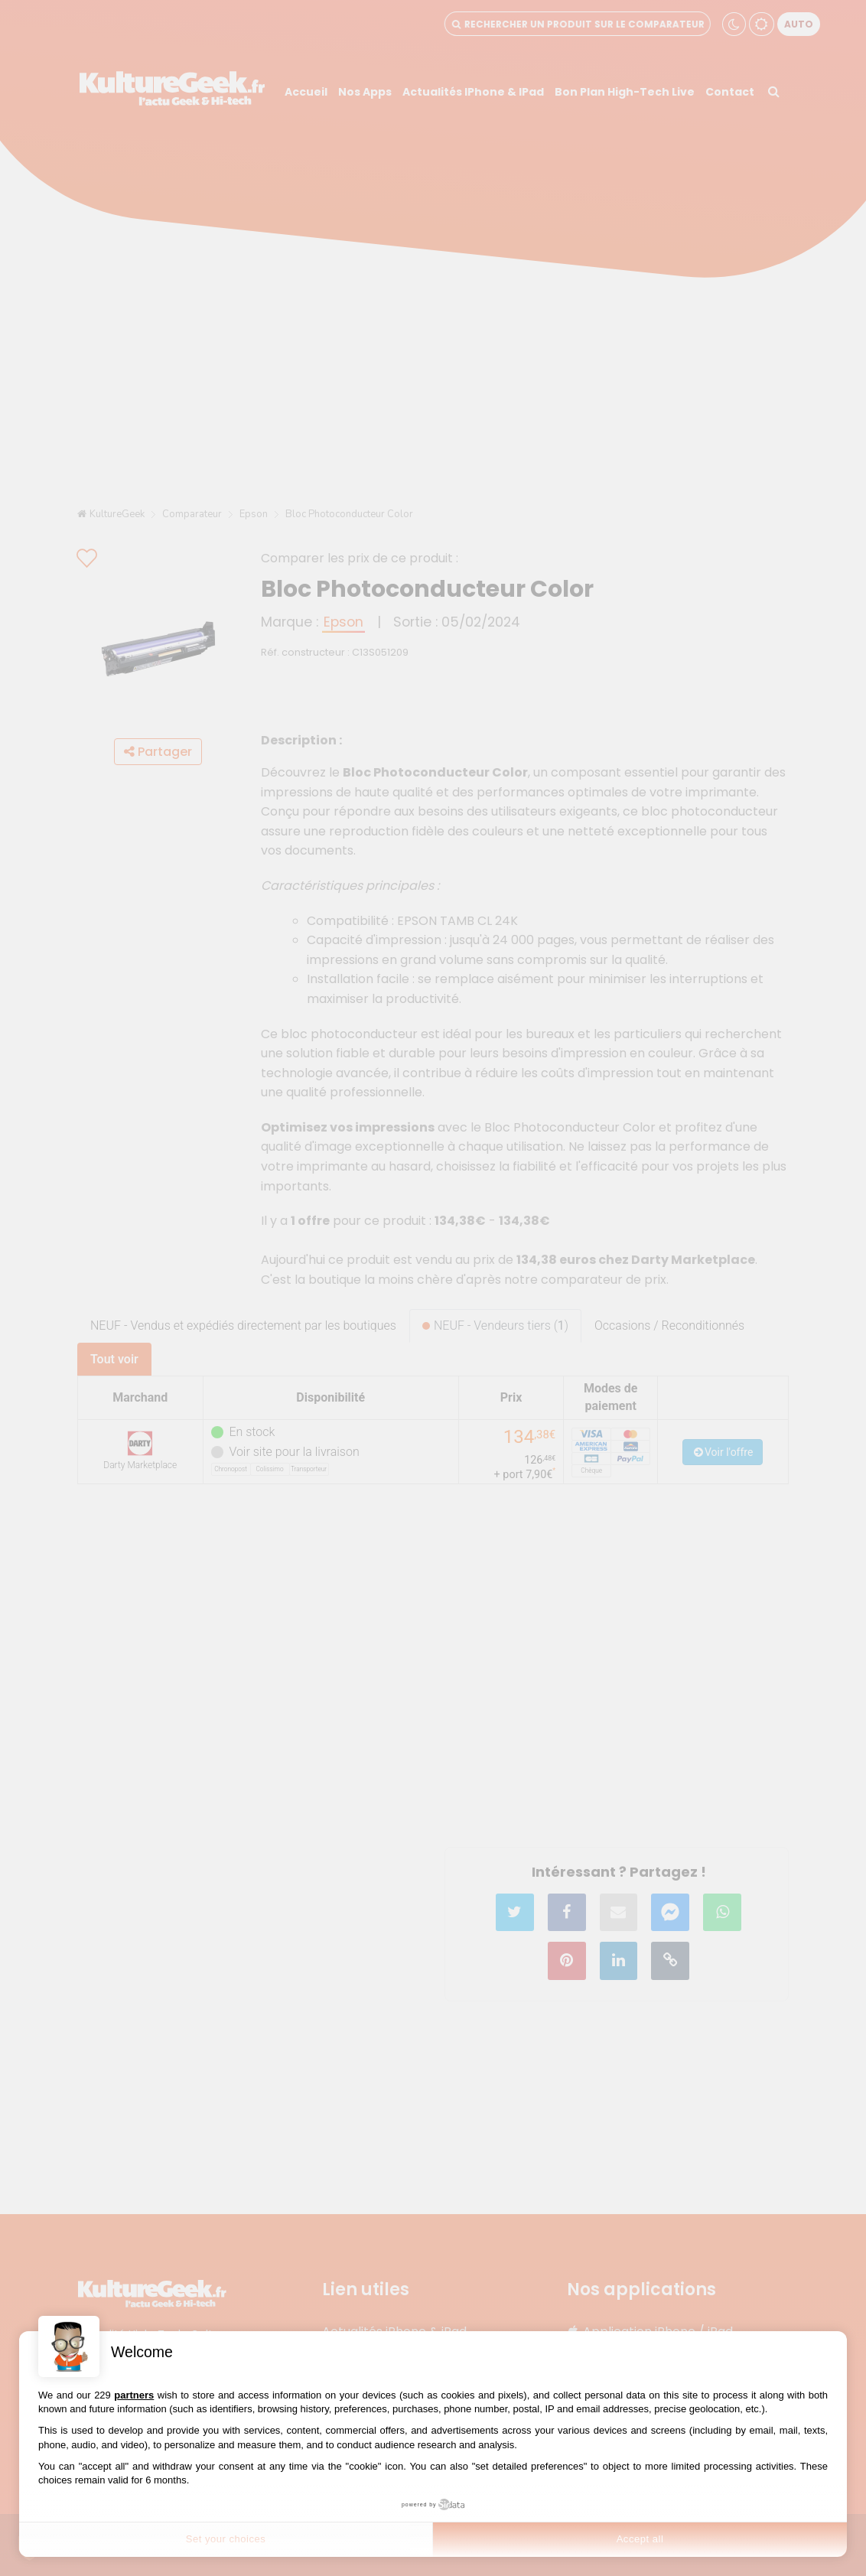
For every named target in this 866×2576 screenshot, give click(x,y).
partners (134, 2395)
